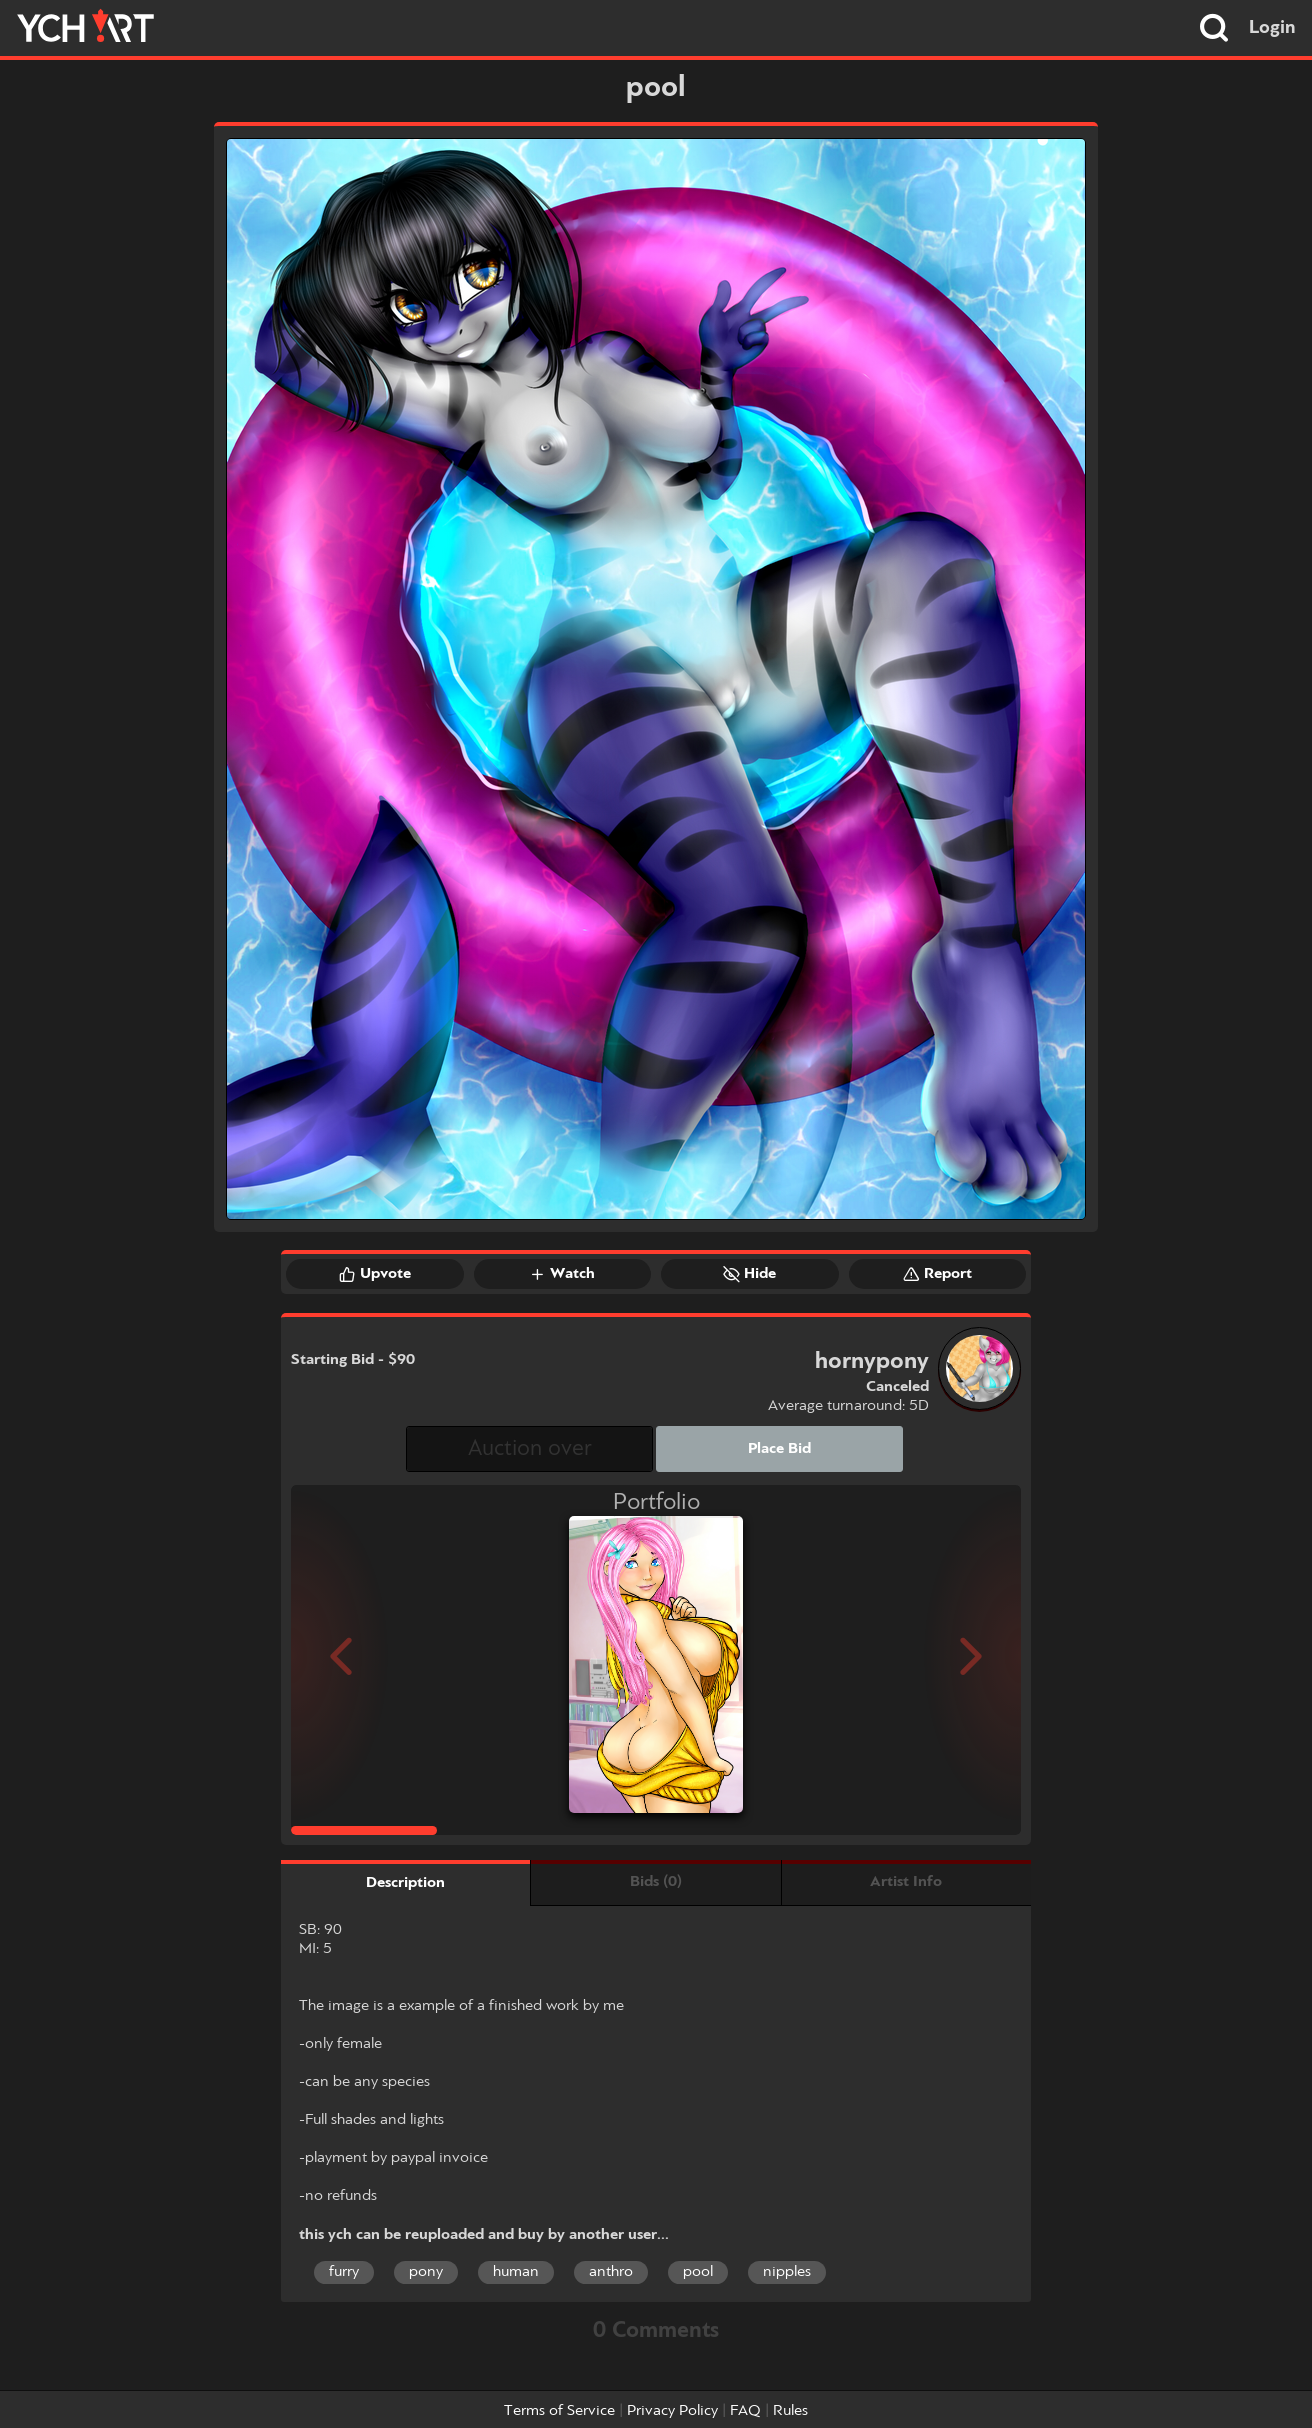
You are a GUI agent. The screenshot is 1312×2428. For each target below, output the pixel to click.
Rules (790, 2411)
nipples (787, 2272)
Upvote (375, 1274)
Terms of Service (559, 2411)
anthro (611, 2272)
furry (344, 2272)
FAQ (745, 2411)
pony (426, 2272)
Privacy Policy (672, 2411)
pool (698, 2272)
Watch (562, 1274)
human (516, 2272)
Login (1272, 28)
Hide (749, 1274)
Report (937, 1274)
